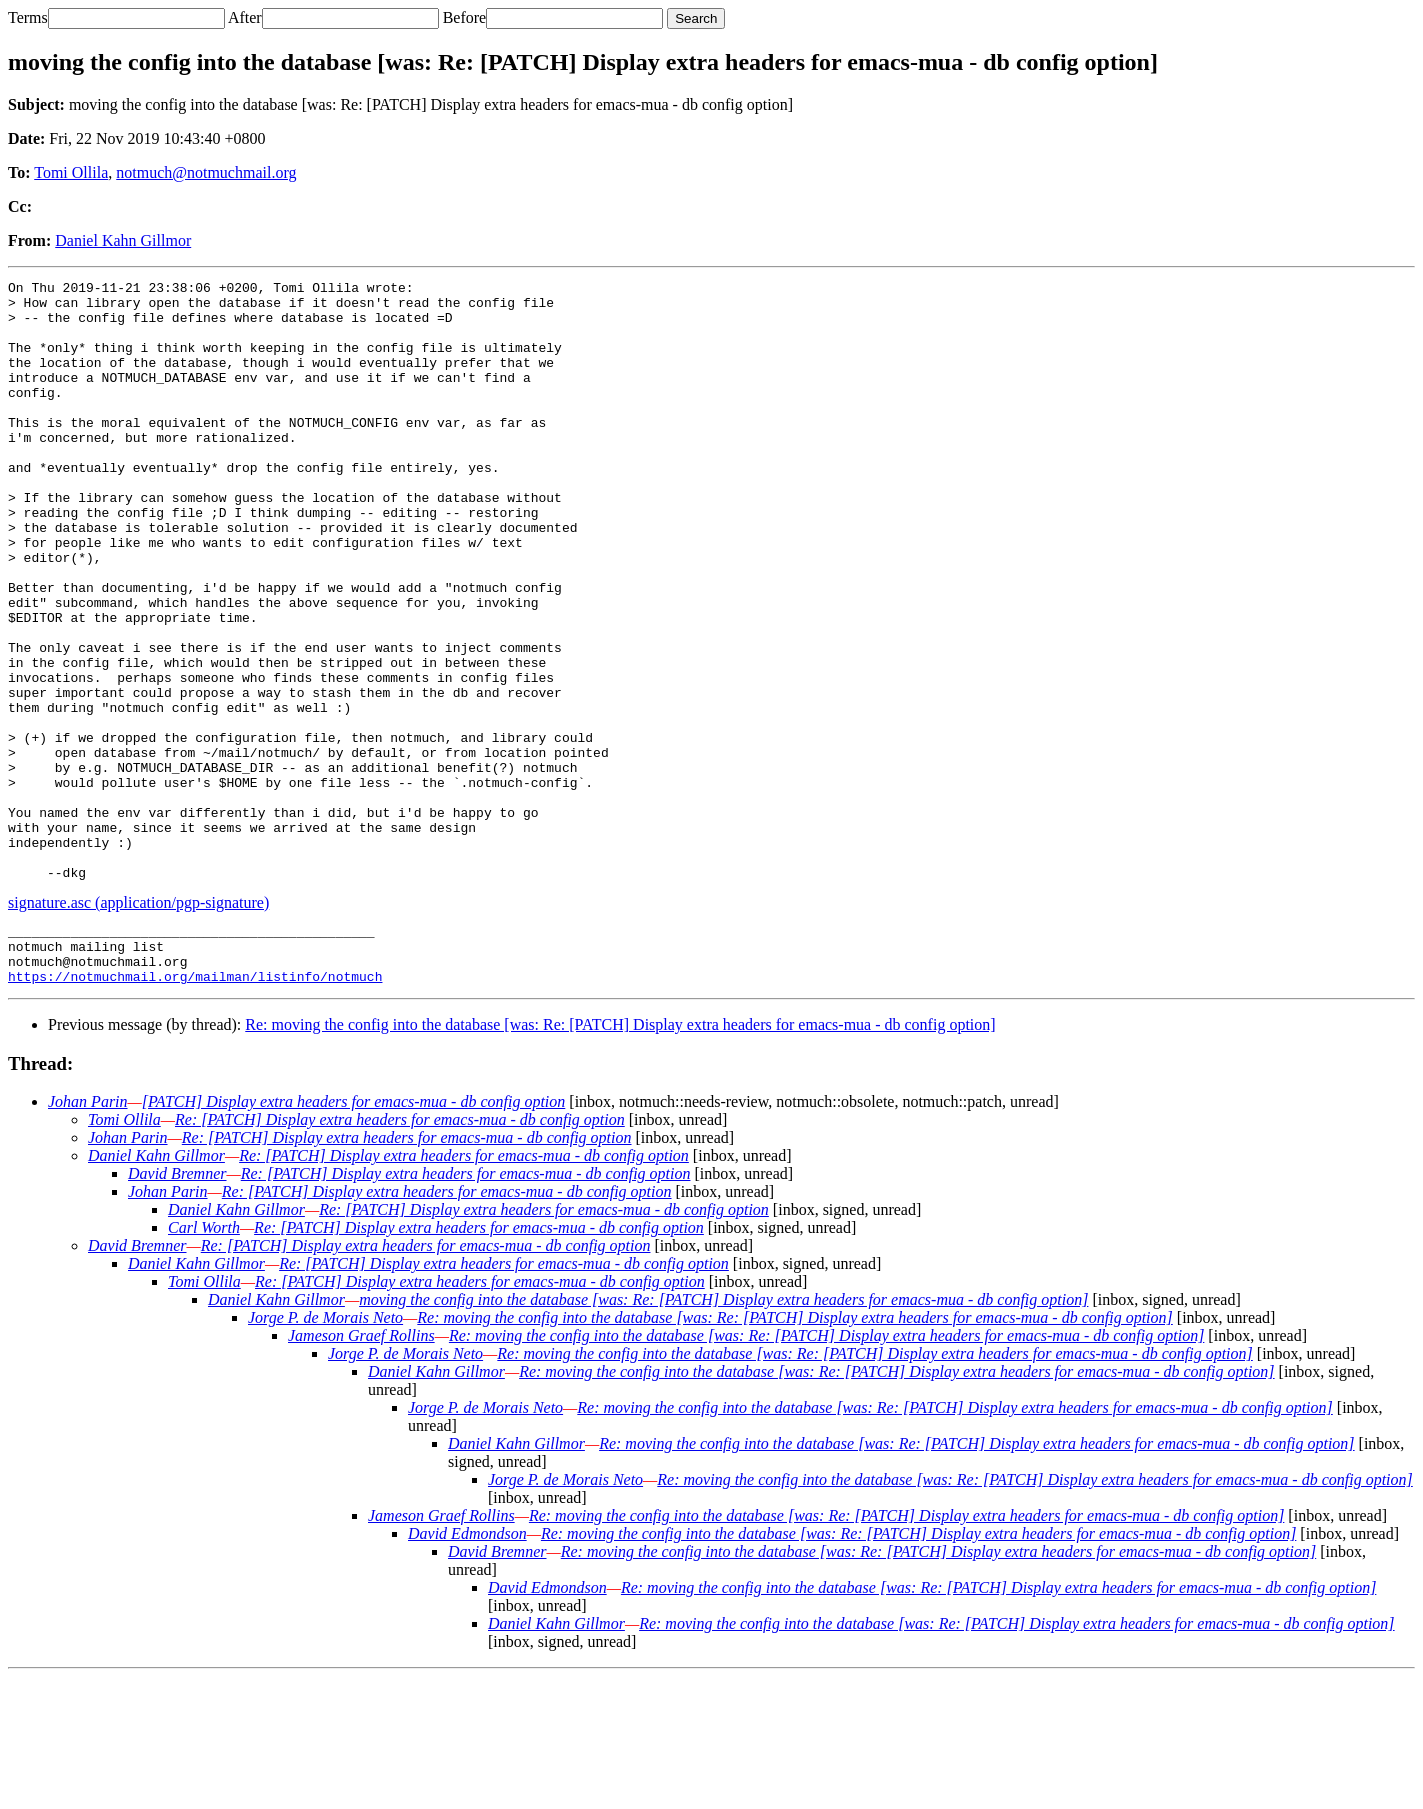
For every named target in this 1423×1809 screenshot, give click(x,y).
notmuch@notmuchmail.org (206, 172)
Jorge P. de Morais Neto (325, 1449)
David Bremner (177, 1305)
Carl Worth (204, 1359)
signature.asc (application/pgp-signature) (138, 1022)
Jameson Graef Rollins (361, 1467)
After (245, 17)
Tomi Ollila (71, 172)
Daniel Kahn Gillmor (123, 240)
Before (465, 17)
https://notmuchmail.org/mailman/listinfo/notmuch (195, 1108)
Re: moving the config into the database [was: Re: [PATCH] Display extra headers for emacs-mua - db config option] (620, 1156)
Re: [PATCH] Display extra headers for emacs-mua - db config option (400, 1251)
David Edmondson (467, 1665)
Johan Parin (88, 1233)
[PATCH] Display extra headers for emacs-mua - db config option (354, 1233)
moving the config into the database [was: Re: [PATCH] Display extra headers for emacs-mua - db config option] (723, 1431)
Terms (28, 17)
